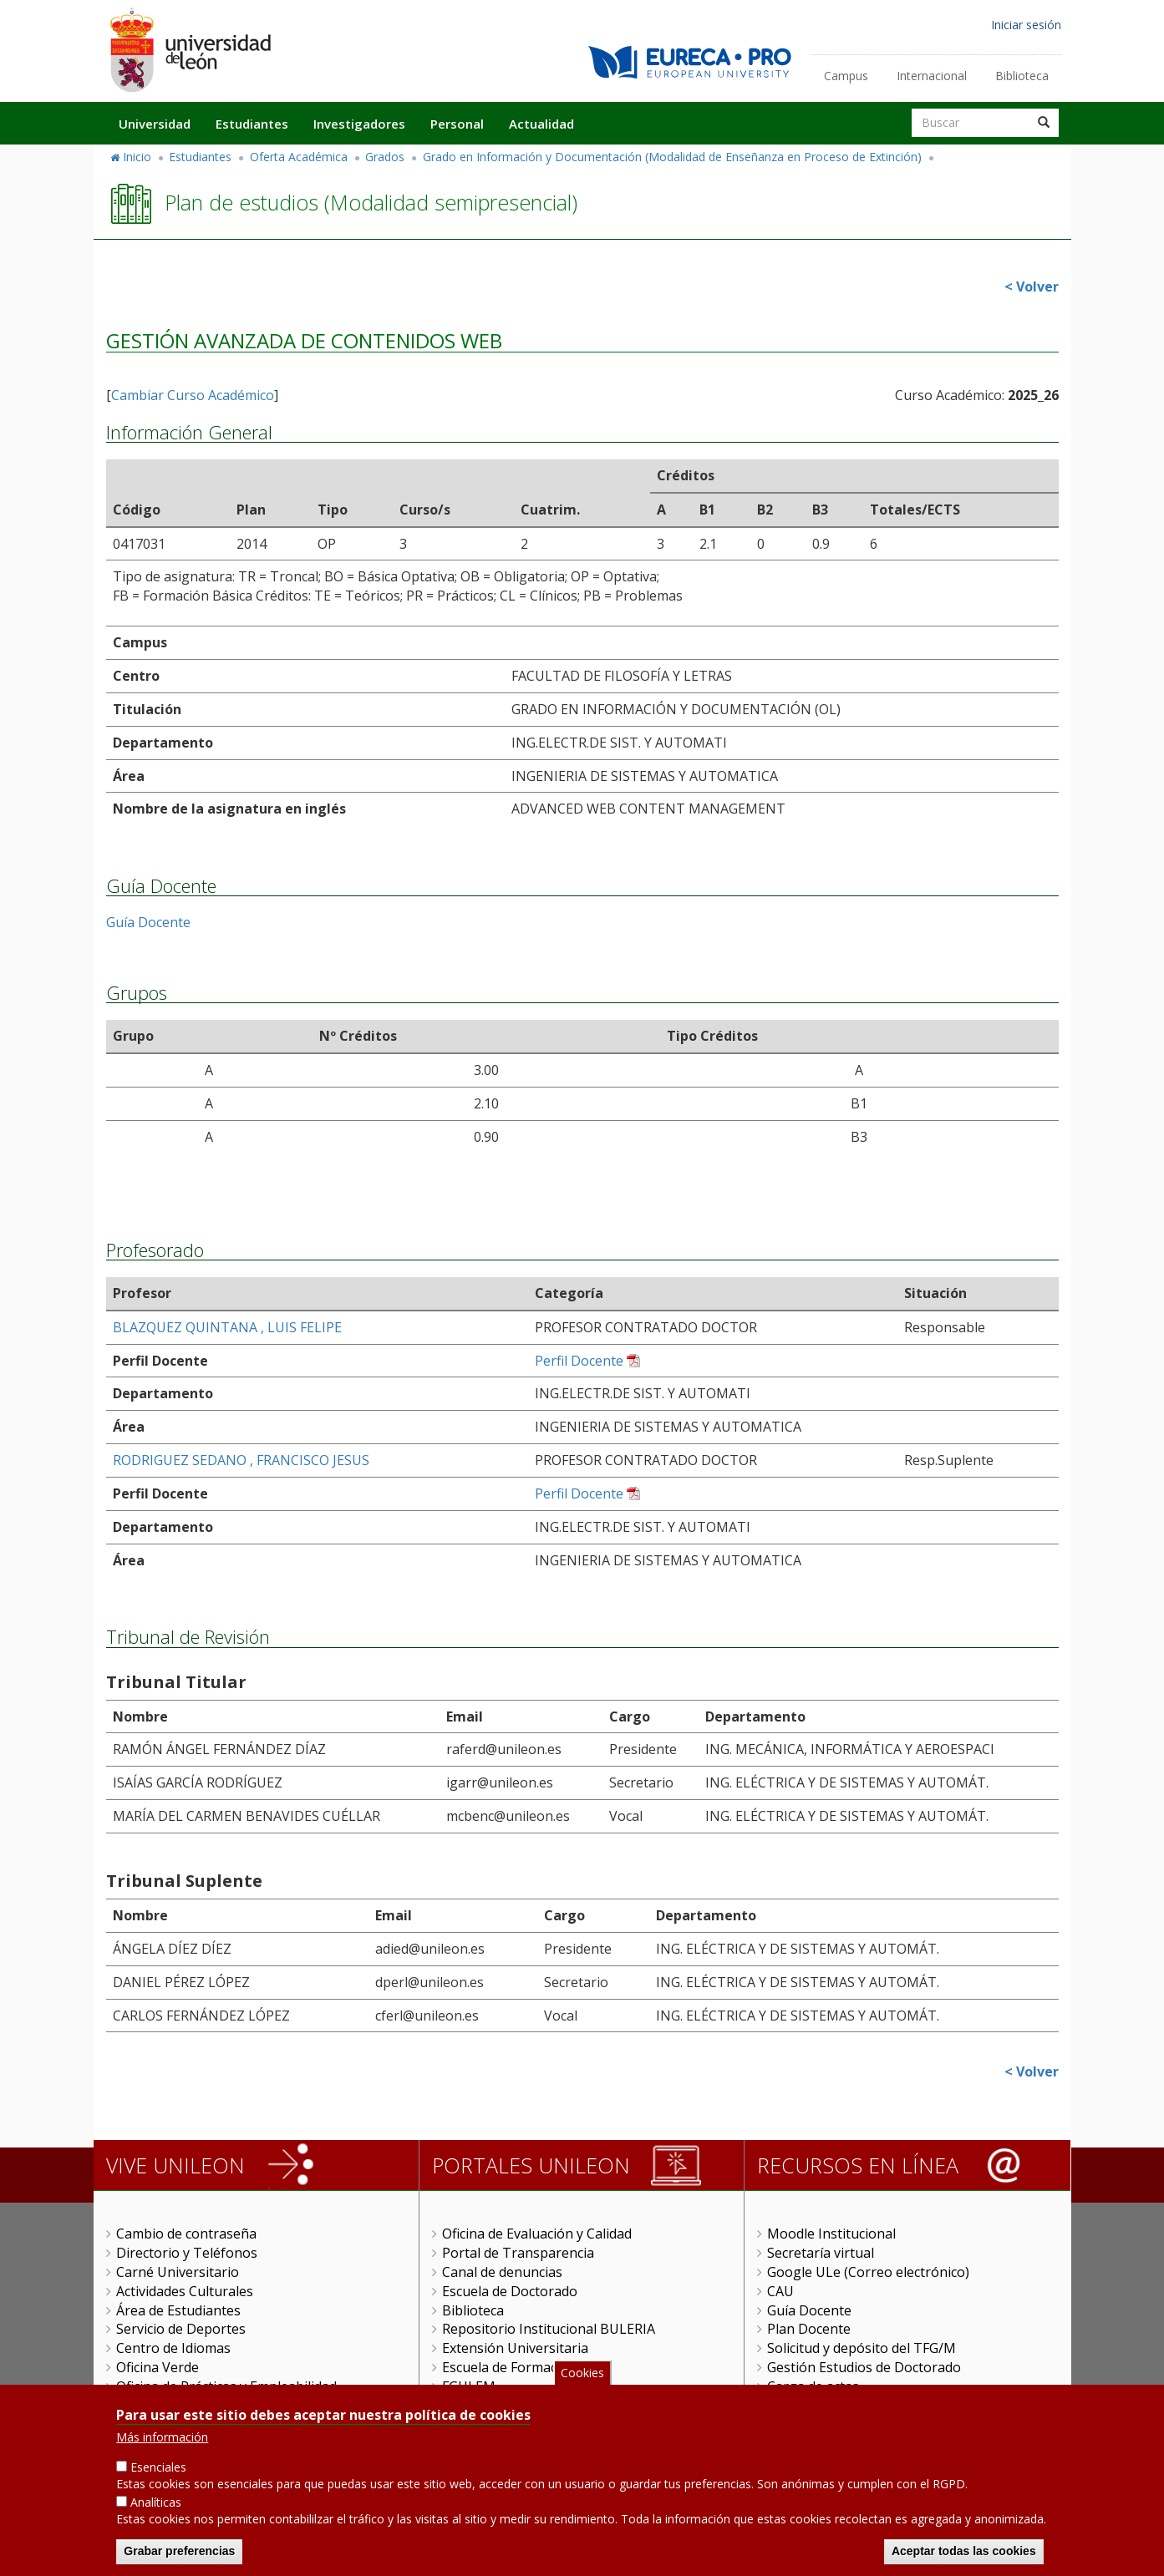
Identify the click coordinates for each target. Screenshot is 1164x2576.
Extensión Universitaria (515, 2348)
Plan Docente (809, 2329)
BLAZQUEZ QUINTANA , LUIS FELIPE (227, 1327)
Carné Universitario (177, 2272)
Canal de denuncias (502, 2272)
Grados (384, 157)
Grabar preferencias (179, 2555)
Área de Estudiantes (178, 2310)
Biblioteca (1022, 76)
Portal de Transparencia (518, 2253)
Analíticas (155, 2506)
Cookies (582, 2377)
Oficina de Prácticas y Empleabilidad (226, 2386)
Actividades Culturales (184, 2291)
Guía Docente (148, 922)
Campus (846, 76)
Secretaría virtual (820, 2253)
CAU (780, 2291)
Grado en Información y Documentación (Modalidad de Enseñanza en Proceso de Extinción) (672, 157)
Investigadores (359, 123)
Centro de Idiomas (173, 2348)
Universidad (155, 123)
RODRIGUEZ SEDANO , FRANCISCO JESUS (241, 1460)
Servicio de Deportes (181, 2329)
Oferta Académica (299, 157)
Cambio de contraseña (186, 2233)
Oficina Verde (157, 2367)
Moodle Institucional (831, 2233)
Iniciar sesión (1026, 25)
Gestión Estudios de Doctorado (864, 2367)
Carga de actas (813, 2386)
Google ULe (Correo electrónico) (868, 2272)
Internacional (932, 76)
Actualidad (541, 123)
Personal (457, 123)
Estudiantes (252, 123)
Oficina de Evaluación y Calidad (537, 2233)
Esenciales (158, 2471)
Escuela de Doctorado (509, 2291)
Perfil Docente (579, 1360)
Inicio (137, 157)
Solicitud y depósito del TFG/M (861, 2348)
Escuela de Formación (509, 2367)
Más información (162, 2441)
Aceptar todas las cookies (964, 2555)
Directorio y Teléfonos (186, 2253)
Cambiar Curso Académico (192, 395)
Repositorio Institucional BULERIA (548, 2329)
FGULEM (469, 2386)
